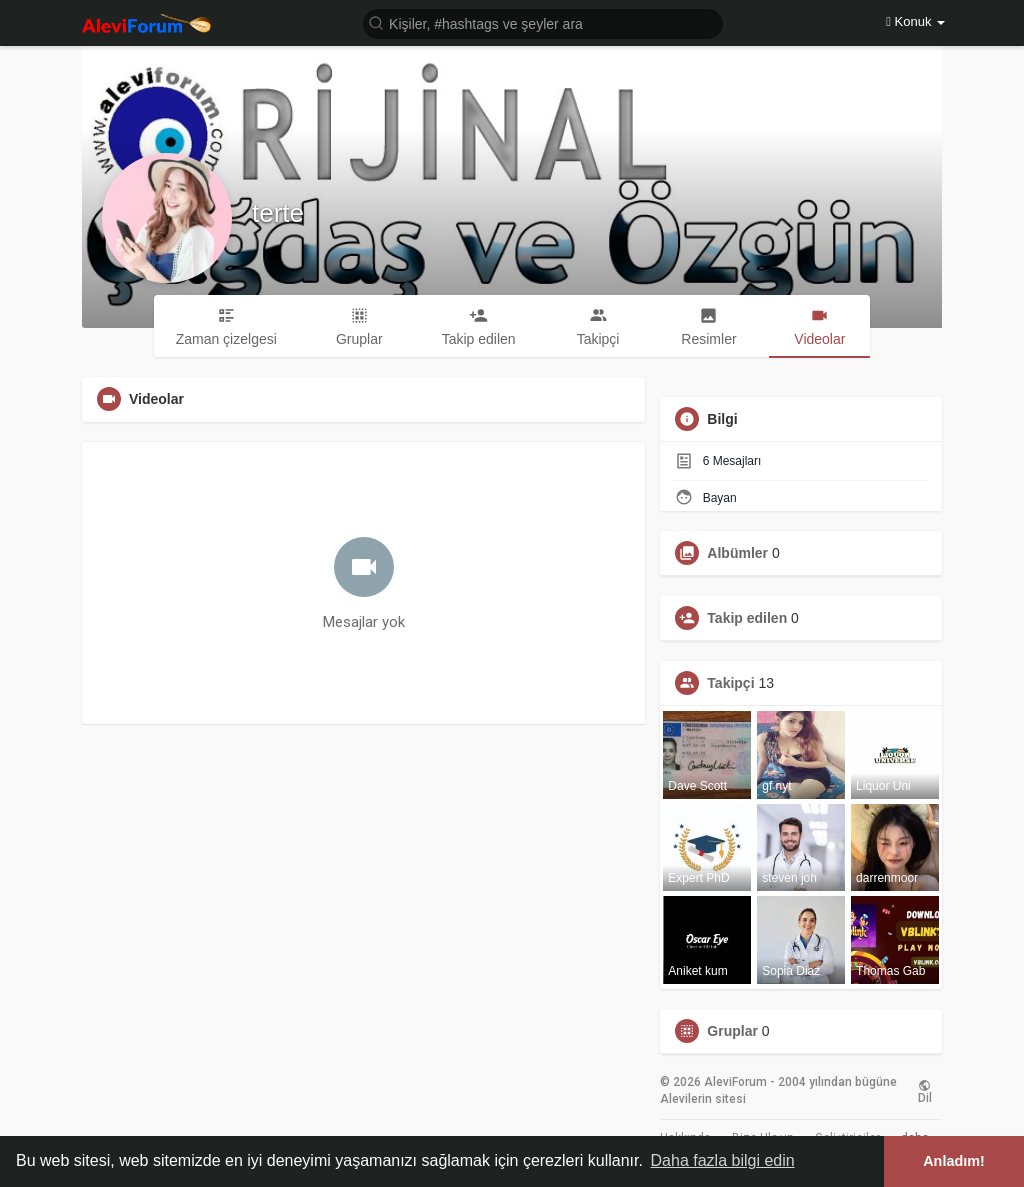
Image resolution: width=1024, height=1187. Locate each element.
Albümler (737, 553)
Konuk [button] (915, 21)
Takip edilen (747, 618)
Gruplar (732, 1031)
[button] (543, 22)
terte (278, 213)
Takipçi (730, 683)
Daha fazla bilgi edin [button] (723, 1160)
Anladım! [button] (954, 1161)
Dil (925, 1091)
